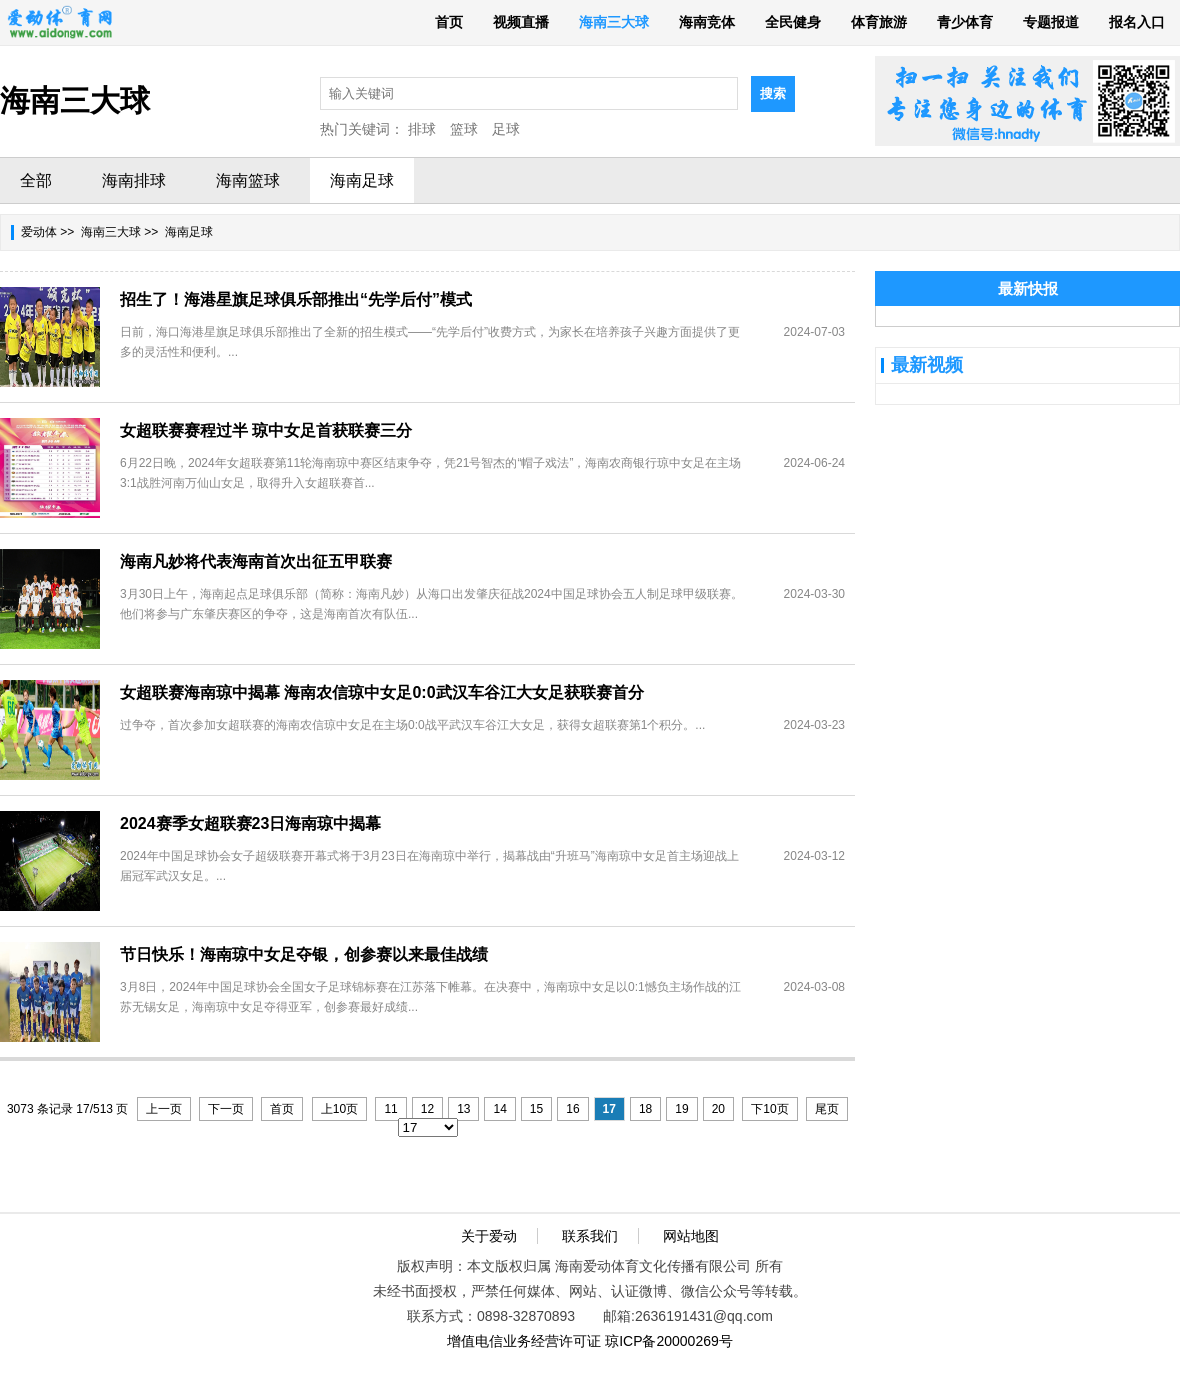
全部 (36, 180)
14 (499, 1109)
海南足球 (362, 180)
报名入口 (1137, 22)
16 (572, 1109)
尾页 (827, 1109)
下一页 (226, 1109)
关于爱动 (489, 1236)
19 (681, 1109)
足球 (506, 129)
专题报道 (1051, 22)
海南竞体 (707, 22)
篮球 (464, 129)
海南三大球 (614, 22)
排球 (422, 129)
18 (645, 1109)
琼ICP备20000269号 (669, 1341)
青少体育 (965, 22)
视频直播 (521, 22)
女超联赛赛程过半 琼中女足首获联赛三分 (266, 430)
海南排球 (134, 180)
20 (718, 1109)
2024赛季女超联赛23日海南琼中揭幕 (250, 823)
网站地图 (691, 1236)
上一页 (164, 1109)
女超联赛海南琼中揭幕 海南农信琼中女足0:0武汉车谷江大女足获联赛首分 (382, 692)
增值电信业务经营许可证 (524, 1341)
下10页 (769, 1109)
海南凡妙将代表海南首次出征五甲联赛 (256, 561)
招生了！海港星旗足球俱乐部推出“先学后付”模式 (296, 299)
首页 (449, 22)
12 (427, 1109)
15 (536, 1109)
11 (390, 1109)
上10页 (339, 1109)
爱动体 (39, 232)
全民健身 (793, 22)
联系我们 (590, 1236)
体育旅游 (879, 22)
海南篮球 (248, 180)
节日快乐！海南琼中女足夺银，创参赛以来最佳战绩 (304, 954)
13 (463, 1109)
